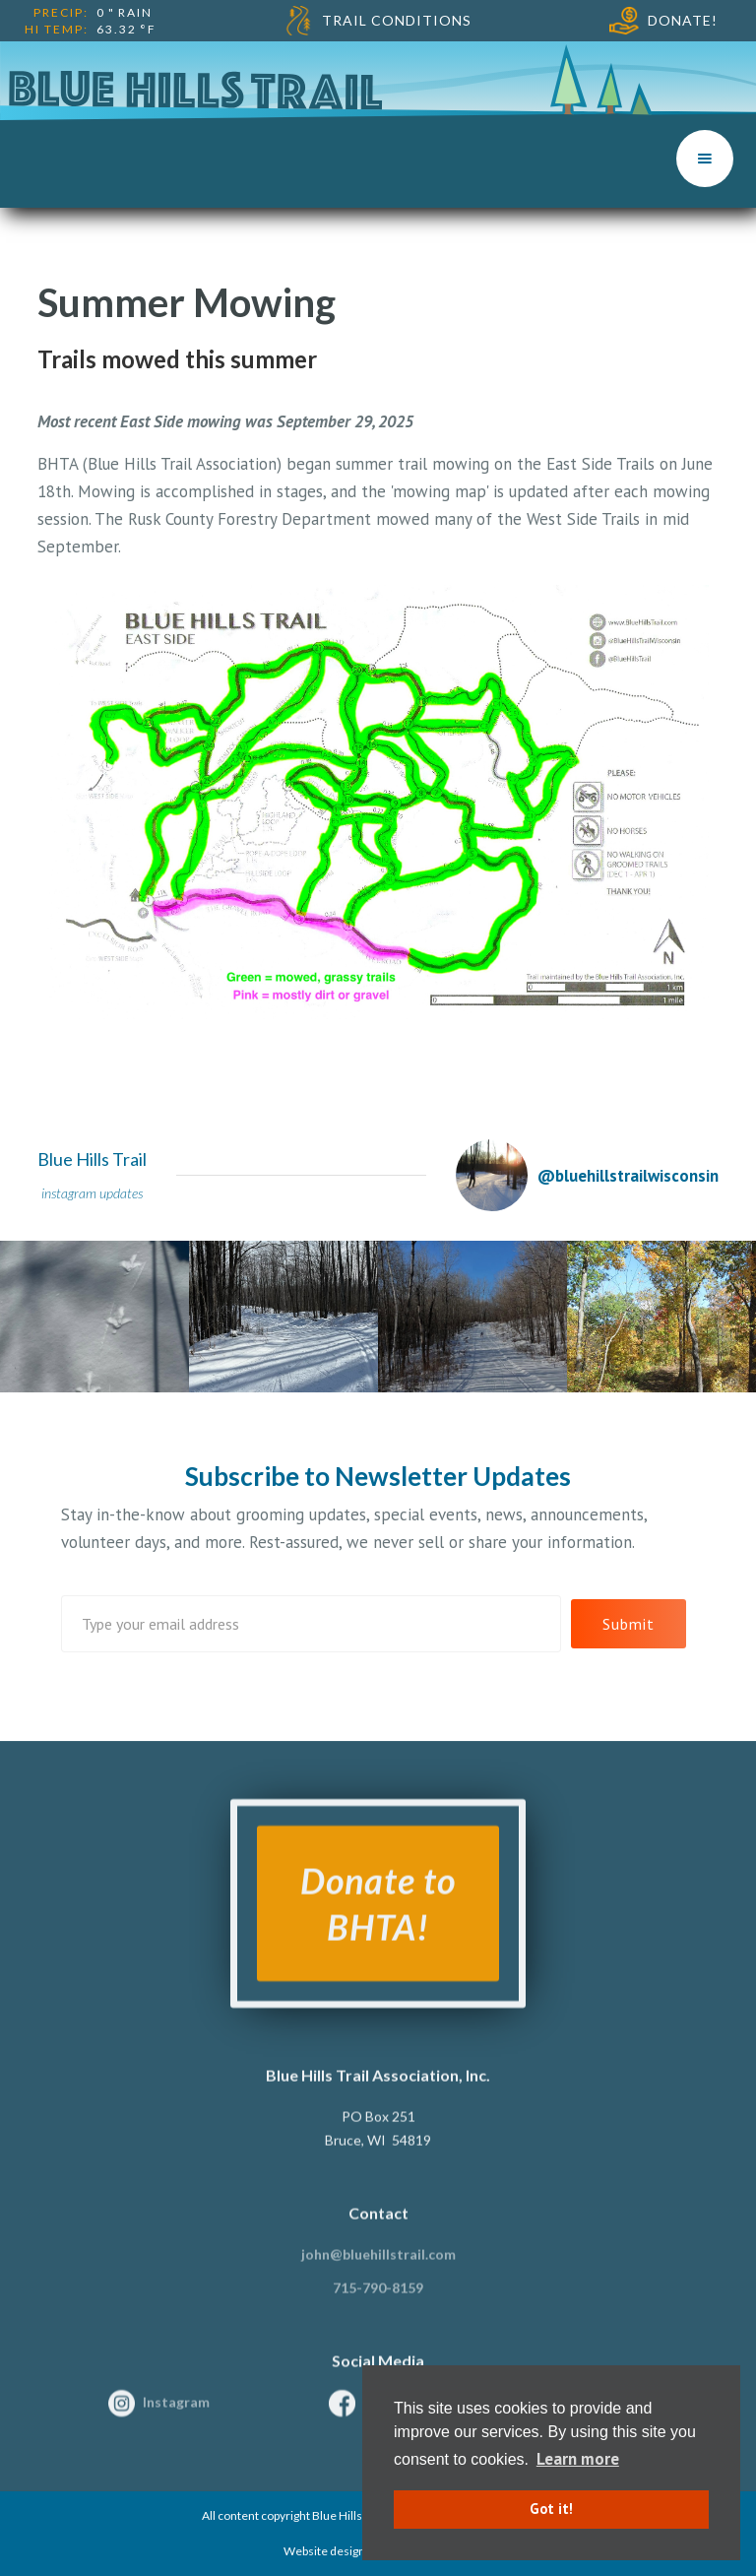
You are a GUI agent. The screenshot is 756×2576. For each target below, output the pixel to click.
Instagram (176, 2413)
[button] (704, 158)
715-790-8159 (378, 2298)
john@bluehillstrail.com (377, 2265)
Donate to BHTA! (378, 1915)
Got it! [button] (551, 2508)
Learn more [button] (577, 2459)
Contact (377, 2224)
